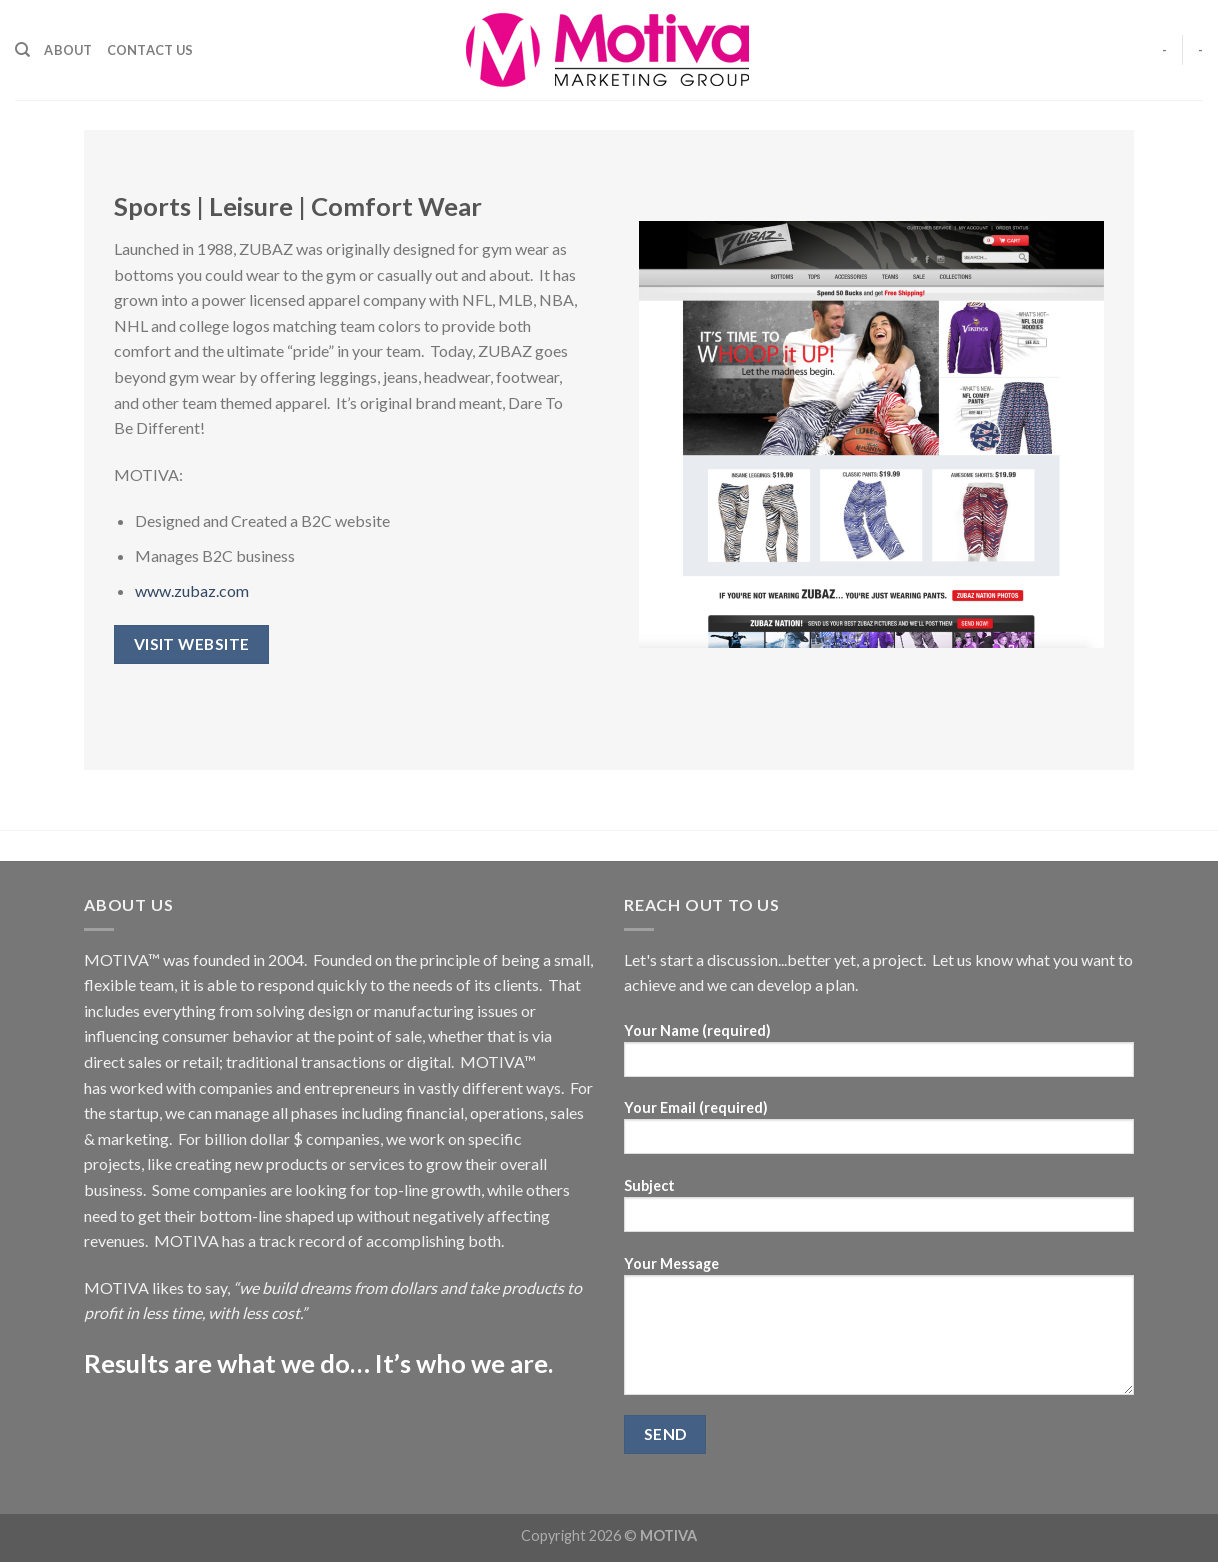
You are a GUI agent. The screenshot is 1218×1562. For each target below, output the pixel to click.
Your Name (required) (879, 1056)
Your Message (879, 1332)
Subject (879, 1211)
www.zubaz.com (192, 590)
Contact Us (150, 50)
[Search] (22, 50)
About (68, 50)
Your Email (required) (879, 1133)
